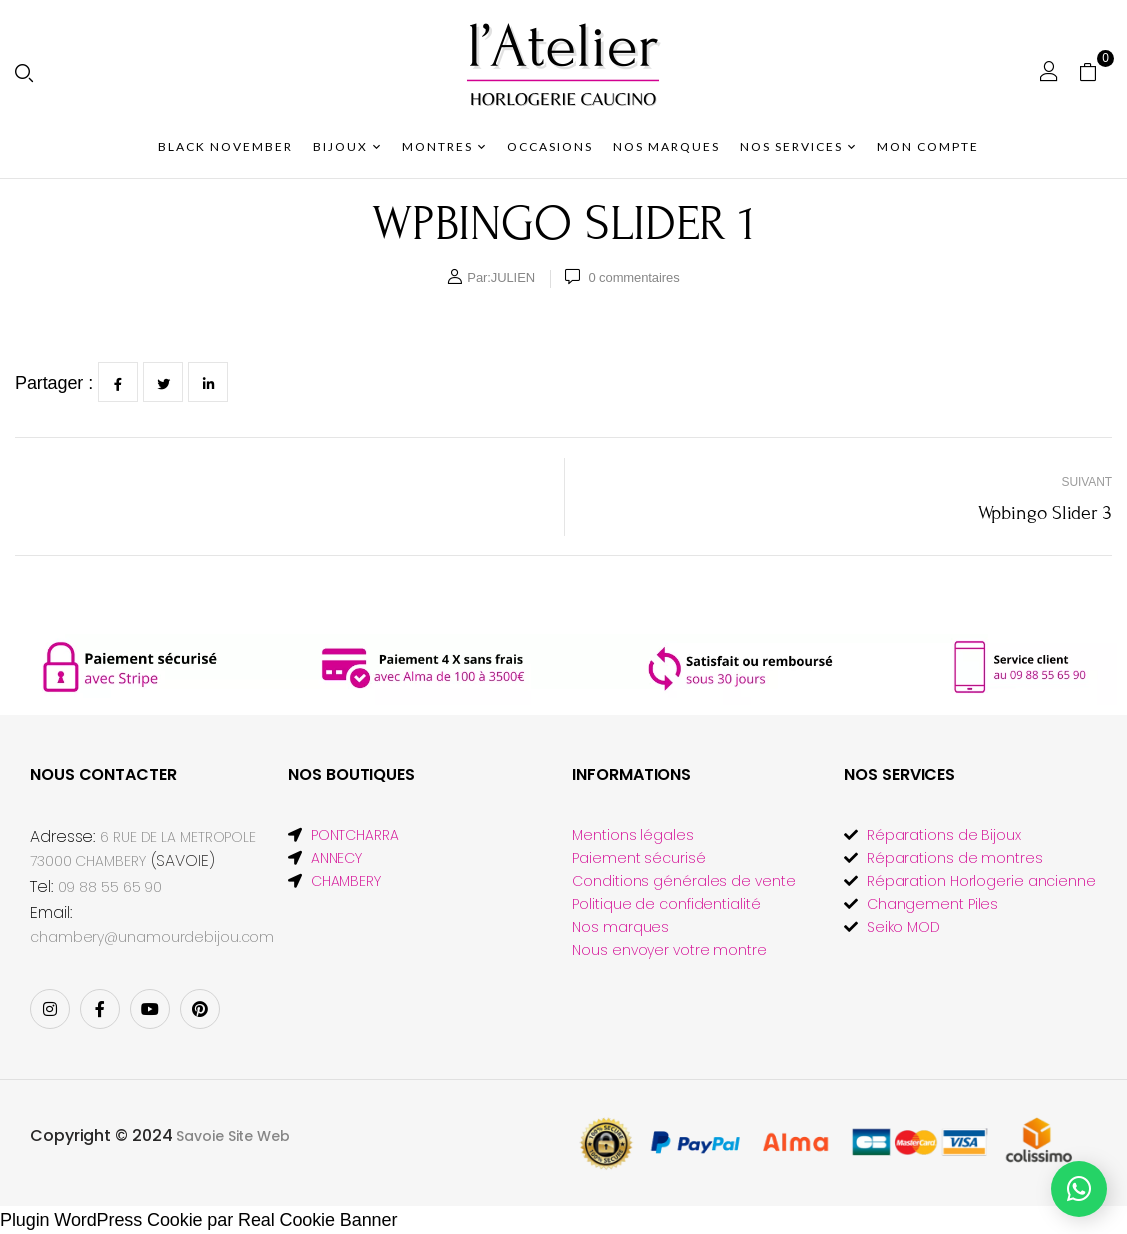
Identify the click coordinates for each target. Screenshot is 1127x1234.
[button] (1095, 71)
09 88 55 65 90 (110, 887)
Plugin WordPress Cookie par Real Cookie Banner (198, 1220)
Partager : (54, 383)
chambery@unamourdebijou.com (152, 937)
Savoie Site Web (233, 1136)
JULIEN (513, 277)
